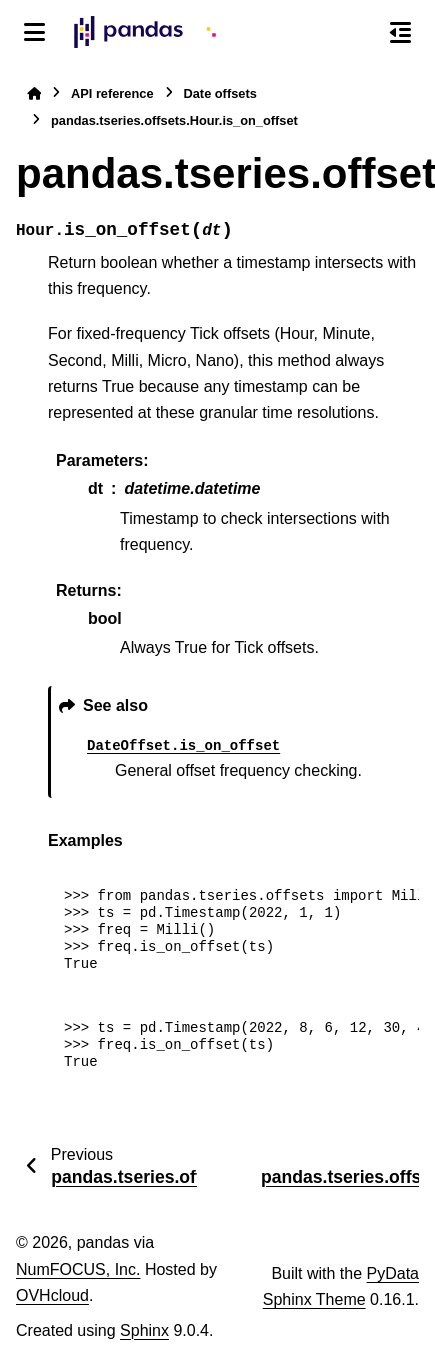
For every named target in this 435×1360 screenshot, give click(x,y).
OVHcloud (52, 1295)
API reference (112, 93)
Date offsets (220, 93)
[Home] (34, 93)
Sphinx (144, 1330)
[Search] (358, 33)
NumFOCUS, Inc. (78, 1269)
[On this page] (400, 32)
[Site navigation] (34, 32)
